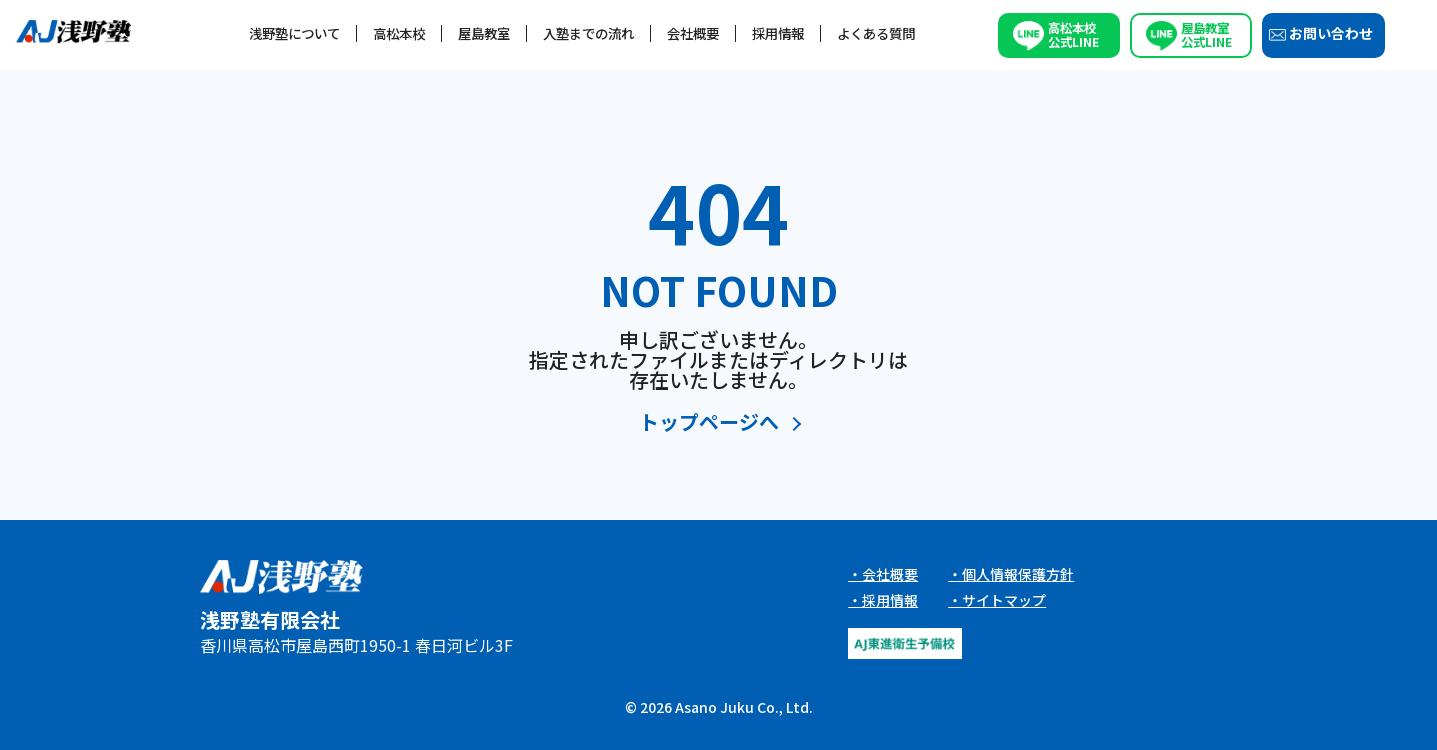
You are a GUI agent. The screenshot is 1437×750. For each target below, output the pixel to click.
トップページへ (709, 423)
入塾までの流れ (588, 33)
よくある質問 (876, 33)
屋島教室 (484, 33)
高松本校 (399, 33)
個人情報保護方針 (1018, 574)
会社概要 (693, 33)
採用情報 (778, 33)
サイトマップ (1004, 600)
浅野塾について (294, 33)
